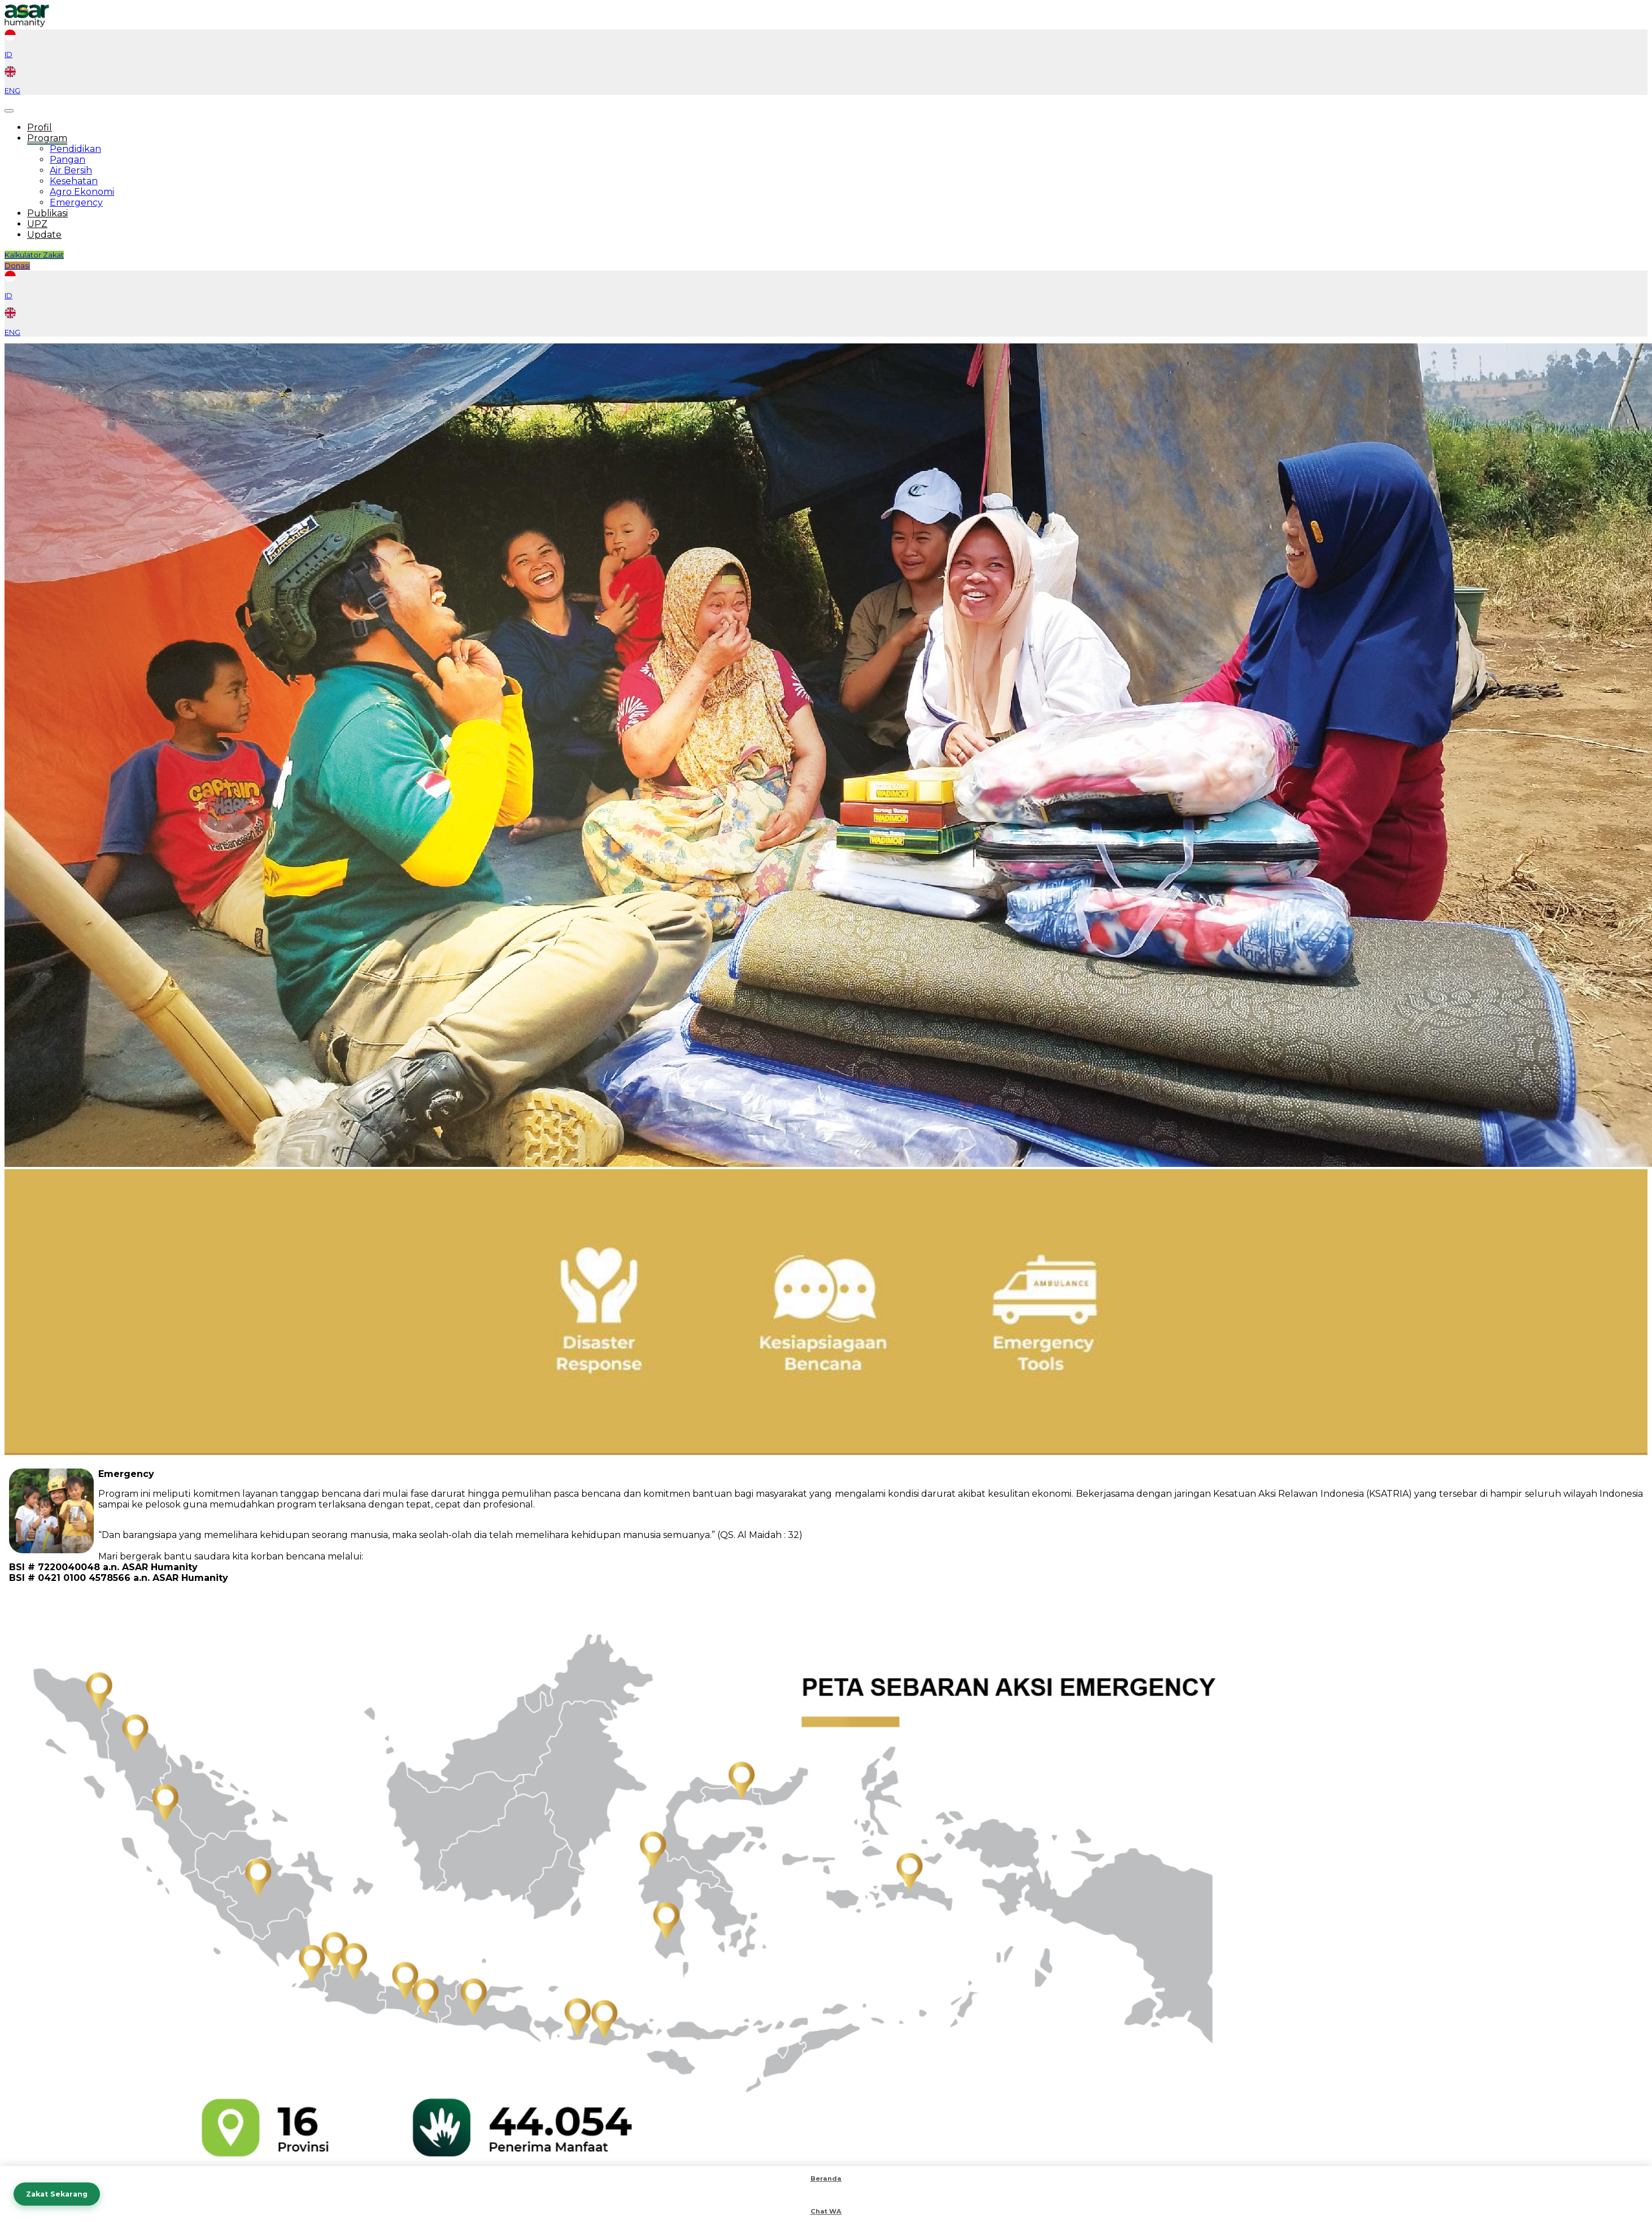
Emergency (76, 202)
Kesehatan (74, 181)
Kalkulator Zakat (34, 255)
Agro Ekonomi (82, 191)
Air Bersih (71, 170)
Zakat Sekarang (57, 2194)
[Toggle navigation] (9, 110)
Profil (39, 127)
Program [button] (47, 138)
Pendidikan (75, 148)
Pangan (67, 159)
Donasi (17, 266)
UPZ (37, 224)
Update (44, 234)
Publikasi (47, 213)
